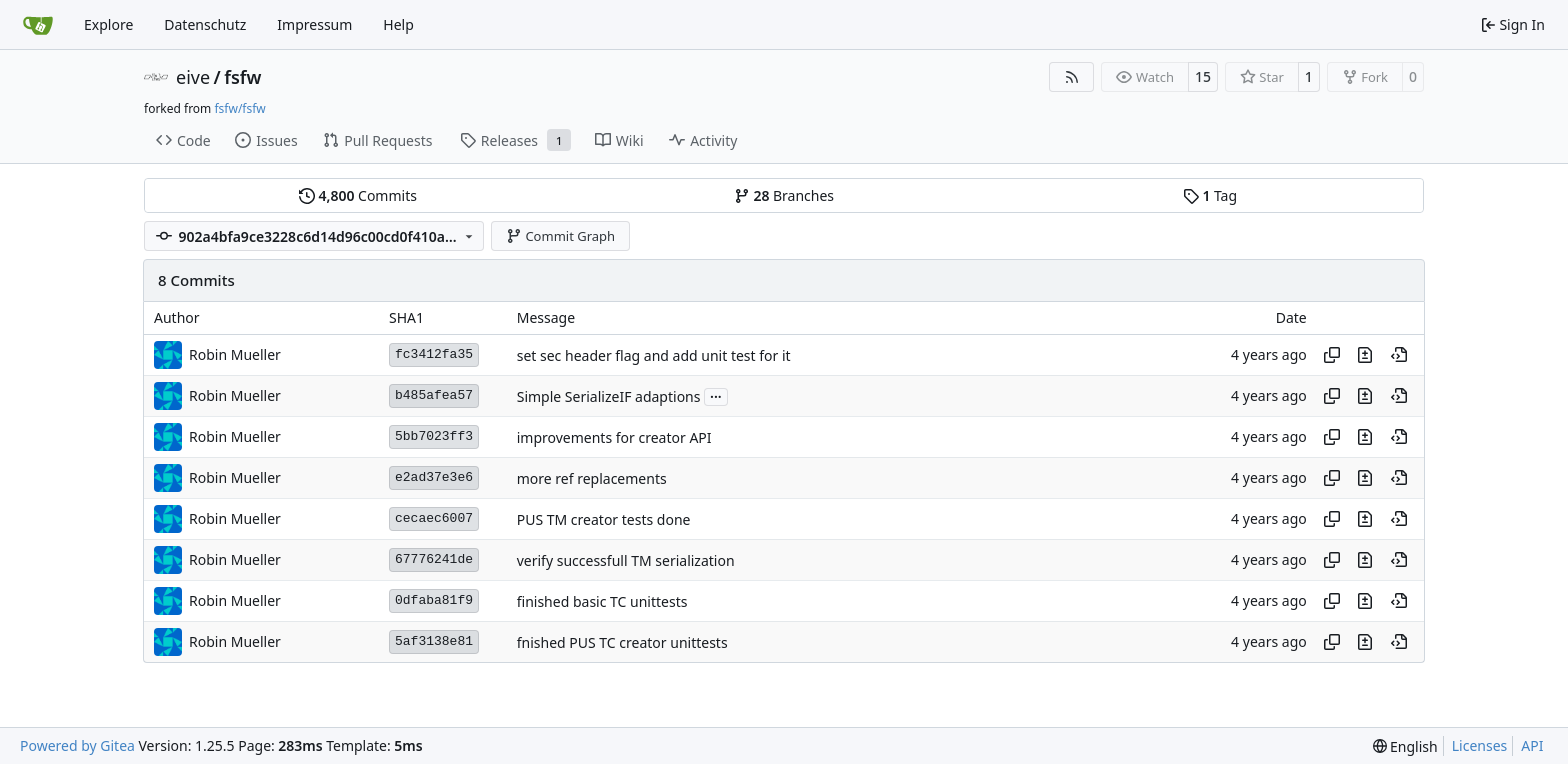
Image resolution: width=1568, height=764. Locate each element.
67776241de (434, 559)
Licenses (1480, 745)
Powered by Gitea (77, 745)
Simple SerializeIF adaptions (609, 396)
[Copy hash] (1332, 355)
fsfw (242, 77)
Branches (784, 195)
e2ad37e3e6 (434, 477)
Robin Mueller (235, 354)
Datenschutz (205, 24)
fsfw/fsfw (239, 108)
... (716, 395)
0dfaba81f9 (434, 600)
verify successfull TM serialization (626, 560)
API (1532, 745)
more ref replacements (592, 478)
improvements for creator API (614, 437)
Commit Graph (560, 236)
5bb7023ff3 (434, 436)
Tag (1210, 195)
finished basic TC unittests (602, 601)
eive (193, 77)
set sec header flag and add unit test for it (654, 355)
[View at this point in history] (1399, 355)
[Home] (38, 25)
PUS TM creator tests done (604, 519)
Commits (358, 195)
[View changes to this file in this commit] (1365, 355)
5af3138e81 (434, 641)
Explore (108, 24)
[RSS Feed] (1072, 77)
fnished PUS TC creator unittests (622, 642)
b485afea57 (434, 395)
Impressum (314, 24)
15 (1203, 76)
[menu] (1405, 746)
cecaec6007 (434, 518)
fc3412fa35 (434, 354)
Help (398, 24)
